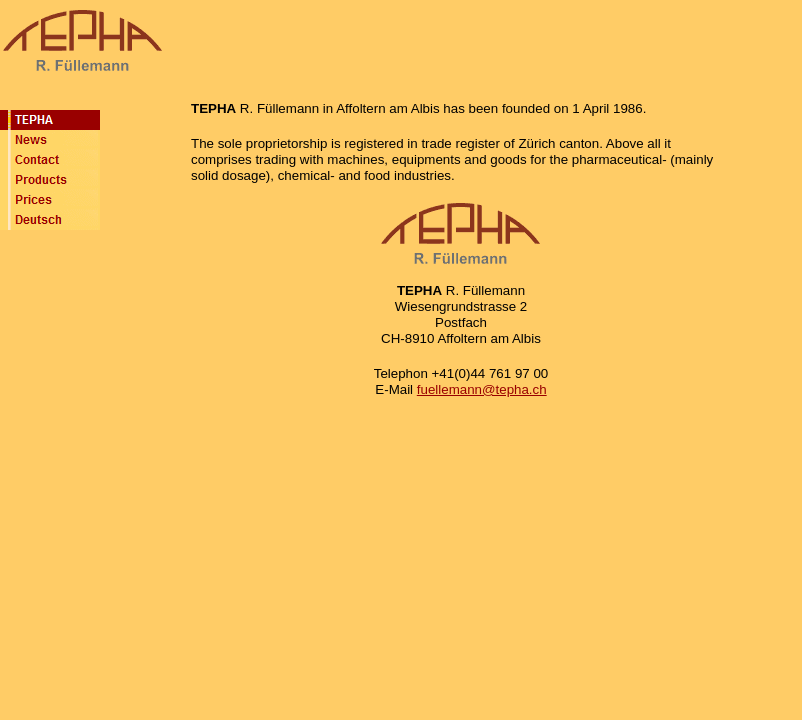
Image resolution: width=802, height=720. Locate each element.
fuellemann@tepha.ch (482, 389)
